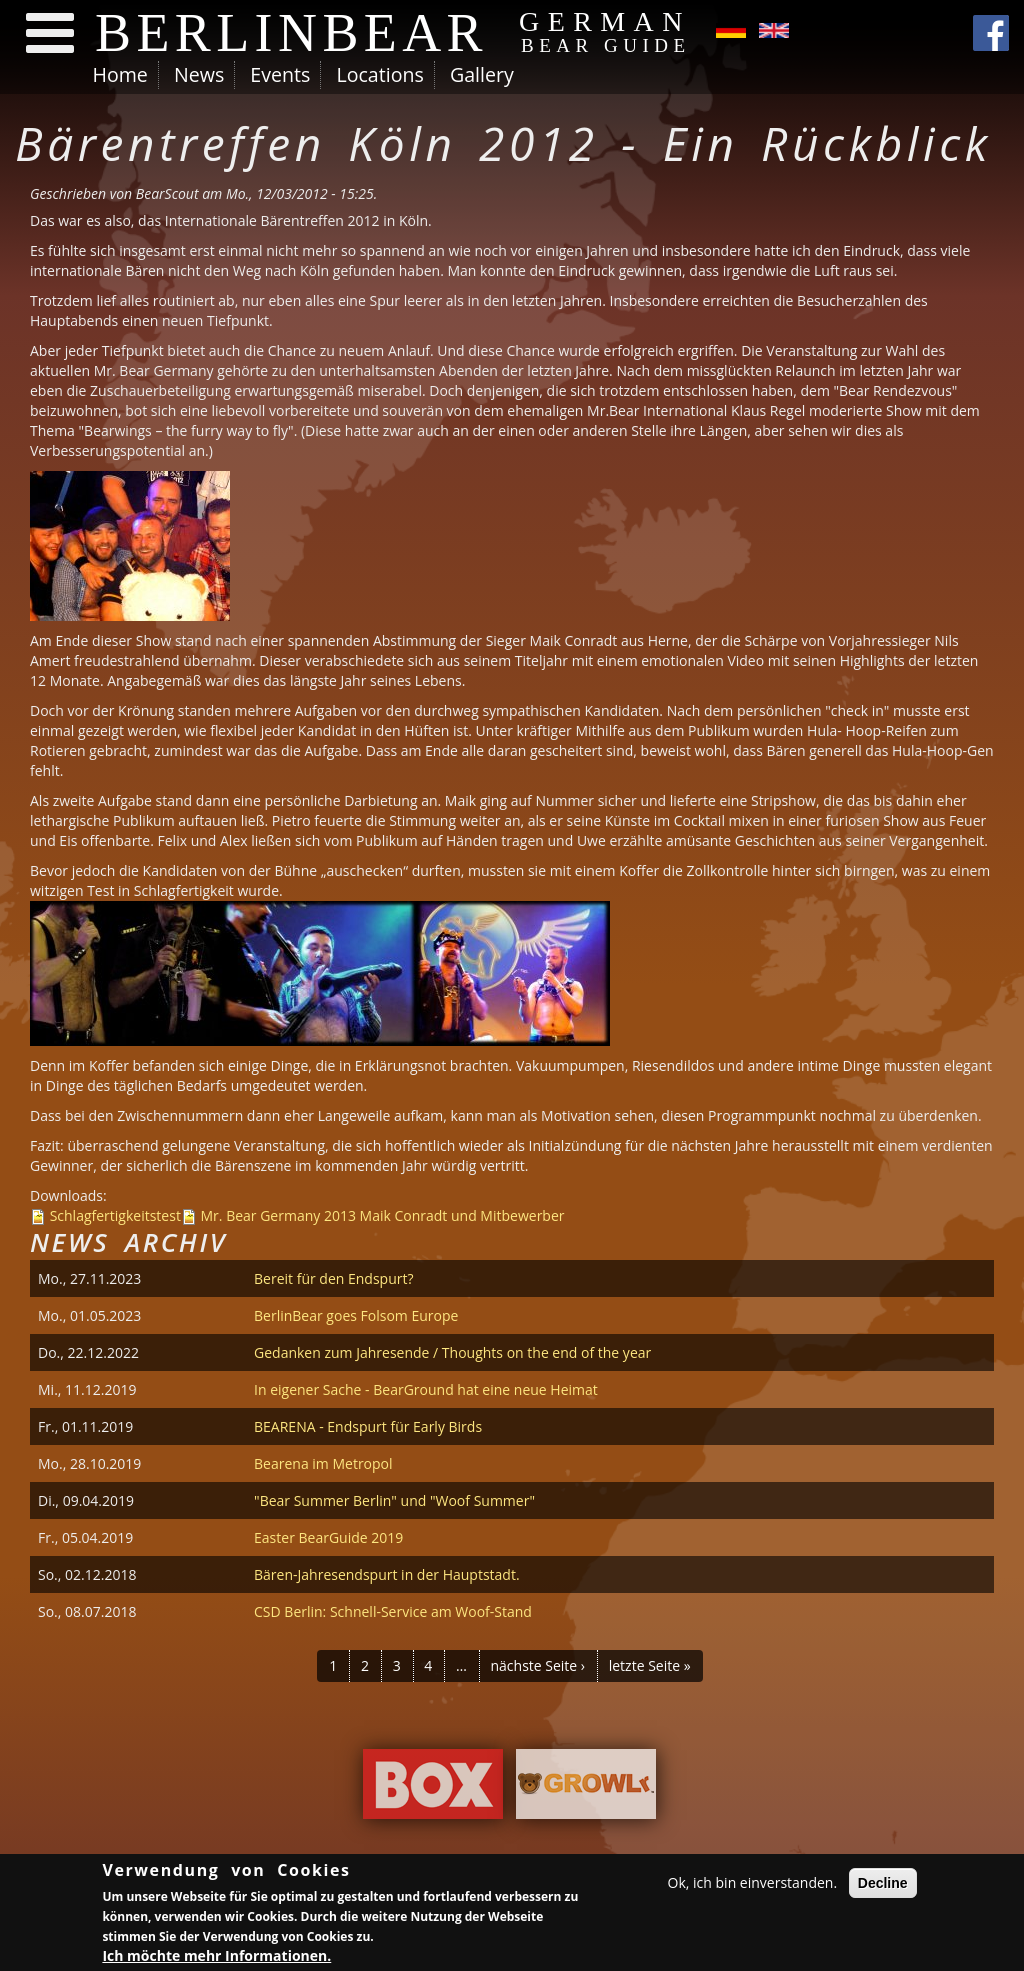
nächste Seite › (537, 1665)
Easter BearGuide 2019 (328, 1537)
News (199, 74)
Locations (379, 74)
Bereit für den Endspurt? (333, 1278)
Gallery (482, 74)
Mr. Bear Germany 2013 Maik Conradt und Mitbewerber (383, 1215)
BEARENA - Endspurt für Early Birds (368, 1426)
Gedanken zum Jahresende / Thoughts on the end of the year (452, 1352)
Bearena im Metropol (323, 1463)
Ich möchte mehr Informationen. (216, 1959)
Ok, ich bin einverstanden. (753, 1885)
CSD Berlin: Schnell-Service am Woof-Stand (393, 1611)
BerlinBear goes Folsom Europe (356, 1315)
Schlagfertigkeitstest (115, 1215)
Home (120, 74)
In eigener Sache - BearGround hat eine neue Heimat (426, 1389)
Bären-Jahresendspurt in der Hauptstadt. (387, 1574)
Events (280, 74)
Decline (883, 1886)
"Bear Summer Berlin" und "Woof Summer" (394, 1500)
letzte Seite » (650, 1665)
